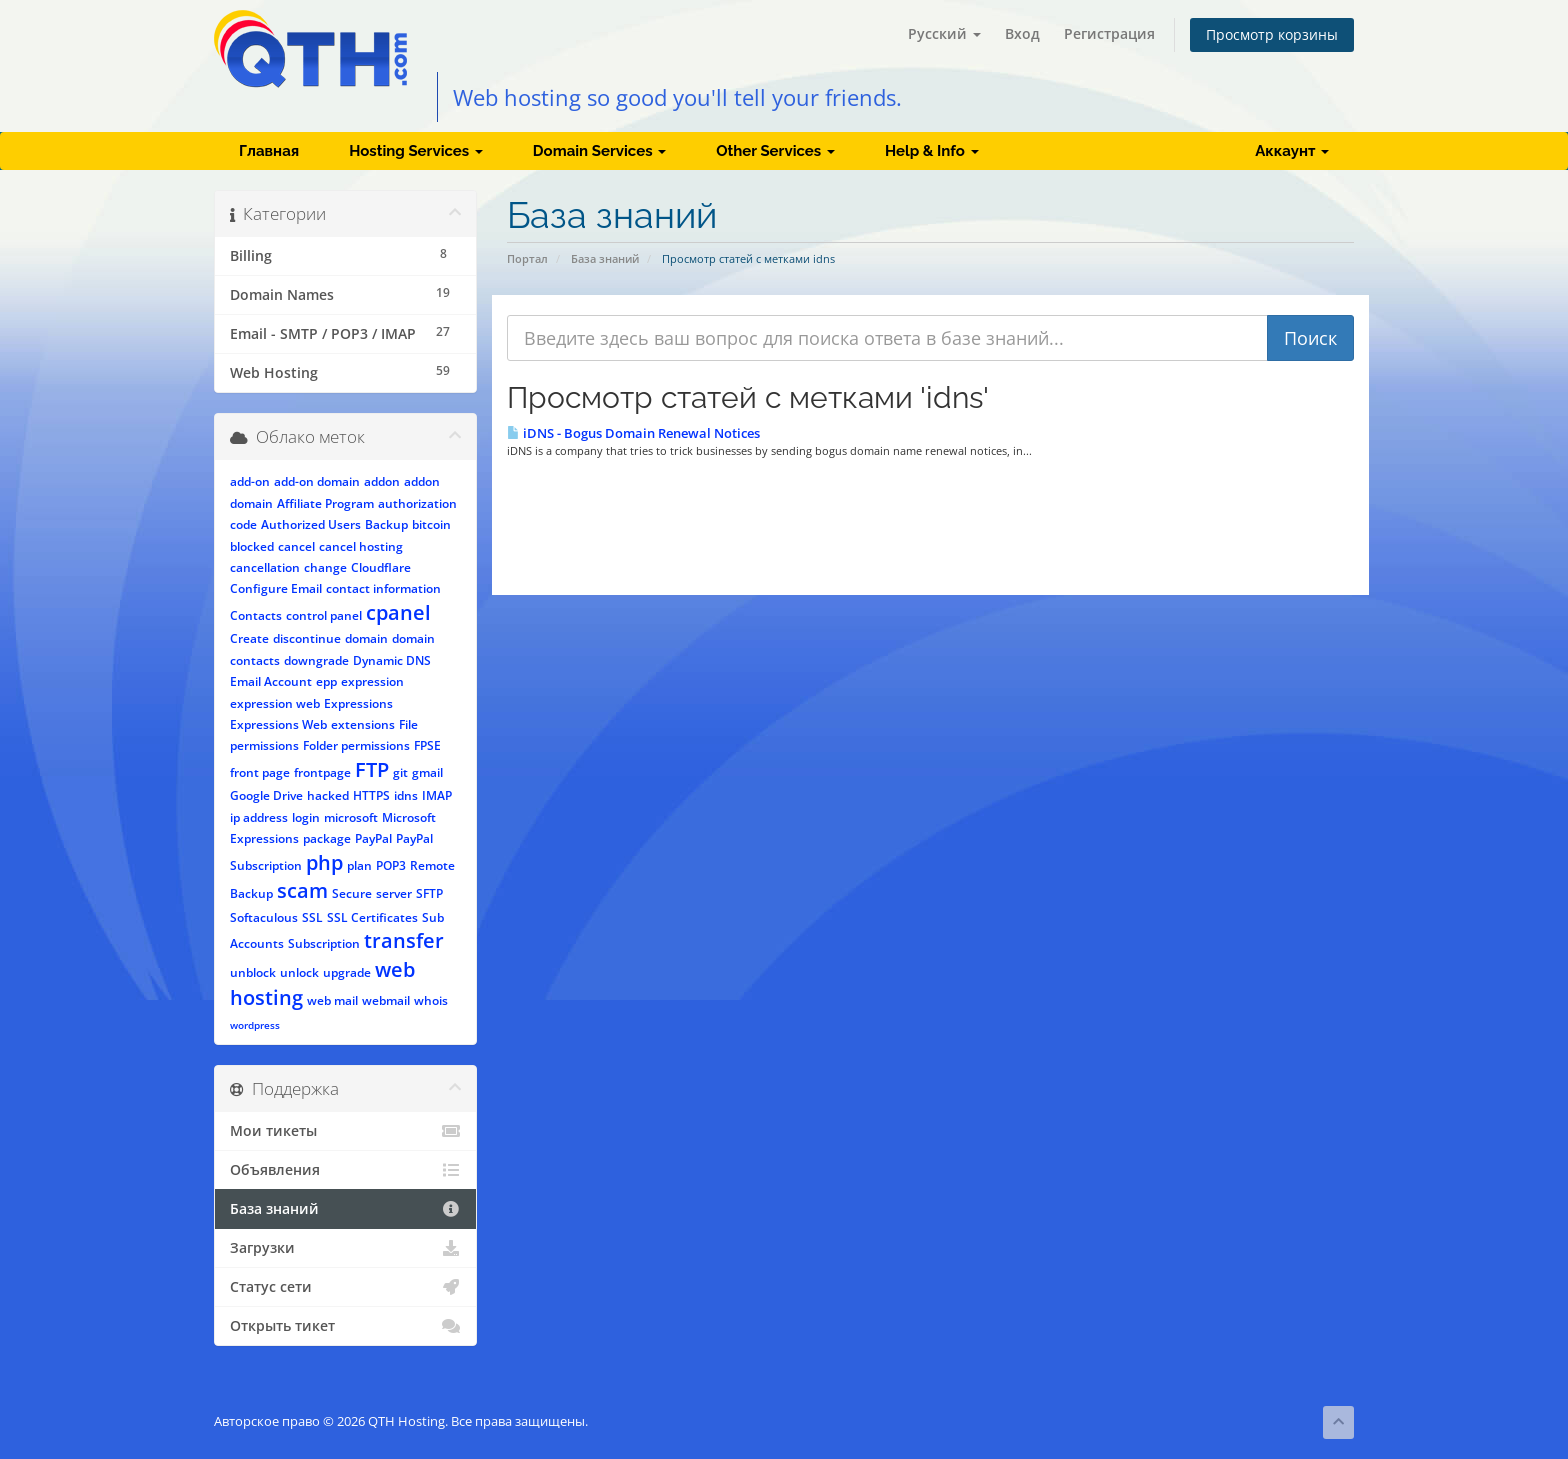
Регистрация (1109, 33)
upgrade (347, 972)
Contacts (256, 615)
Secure (352, 893)
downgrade (316, 660)
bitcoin (431, 524)
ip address (259, 817)
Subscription (324, 943)
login (306, 817)
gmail (427, 772)
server (394, 893)
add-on (250, 481)
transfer (404, 940)
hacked (328, 795)
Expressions (358, 703)
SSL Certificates (372, 917)
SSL (312, 917)
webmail (386, 1000)
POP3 (391, 865)
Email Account (271, 681)
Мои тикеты (345, 1131)
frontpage (322, 772)
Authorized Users (311, 524)
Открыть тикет (345, 1326)
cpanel (398, 612)
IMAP (437, 795)
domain (366, 638)
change (325, 567)
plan (359, 865)
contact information (383, 588)
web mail (332, 1000)
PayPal (373, 838)
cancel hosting (361, 546)
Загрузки (345, 1248)
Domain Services (599, 151)
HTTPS (371, 795)
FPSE (427, 745)
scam (302, 890)
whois (431, 1000)
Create (249, 638)
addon (382, 481)
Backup (386, 524)
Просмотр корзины (1272, 34)
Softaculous (264, 917)
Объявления (345, 1170)
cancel (296, 546)
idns (406, 795)
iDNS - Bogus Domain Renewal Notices (633, 433)
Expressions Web (278, 724)
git (400, 772)
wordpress (255, 1025)
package (327, 838)
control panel (324, 615)
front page (260, 772)
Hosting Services (416, 151)
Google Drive (266, 795)
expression (372, 681)
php (324, 862)
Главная (269, 151)
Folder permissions (356, 745)
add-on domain (317, 481)
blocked (252, 546)
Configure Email (276, 588)
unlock (299, 972)
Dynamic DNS (392, 660)
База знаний (605, 258)
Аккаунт (1292, 151)
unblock (253, 972)
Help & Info (932, 151)
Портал (527, 258)
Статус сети (345, 1287)
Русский (944, 33)
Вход (1022, 33)
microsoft (351, 817)
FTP (372, 769)
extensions (363, 724)
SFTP (429, 893)
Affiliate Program (325, 503)
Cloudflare (381, 567)
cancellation (265, 567)
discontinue (307, 638)
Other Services (775, 151)
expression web (275, 703)
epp (326, 681)
